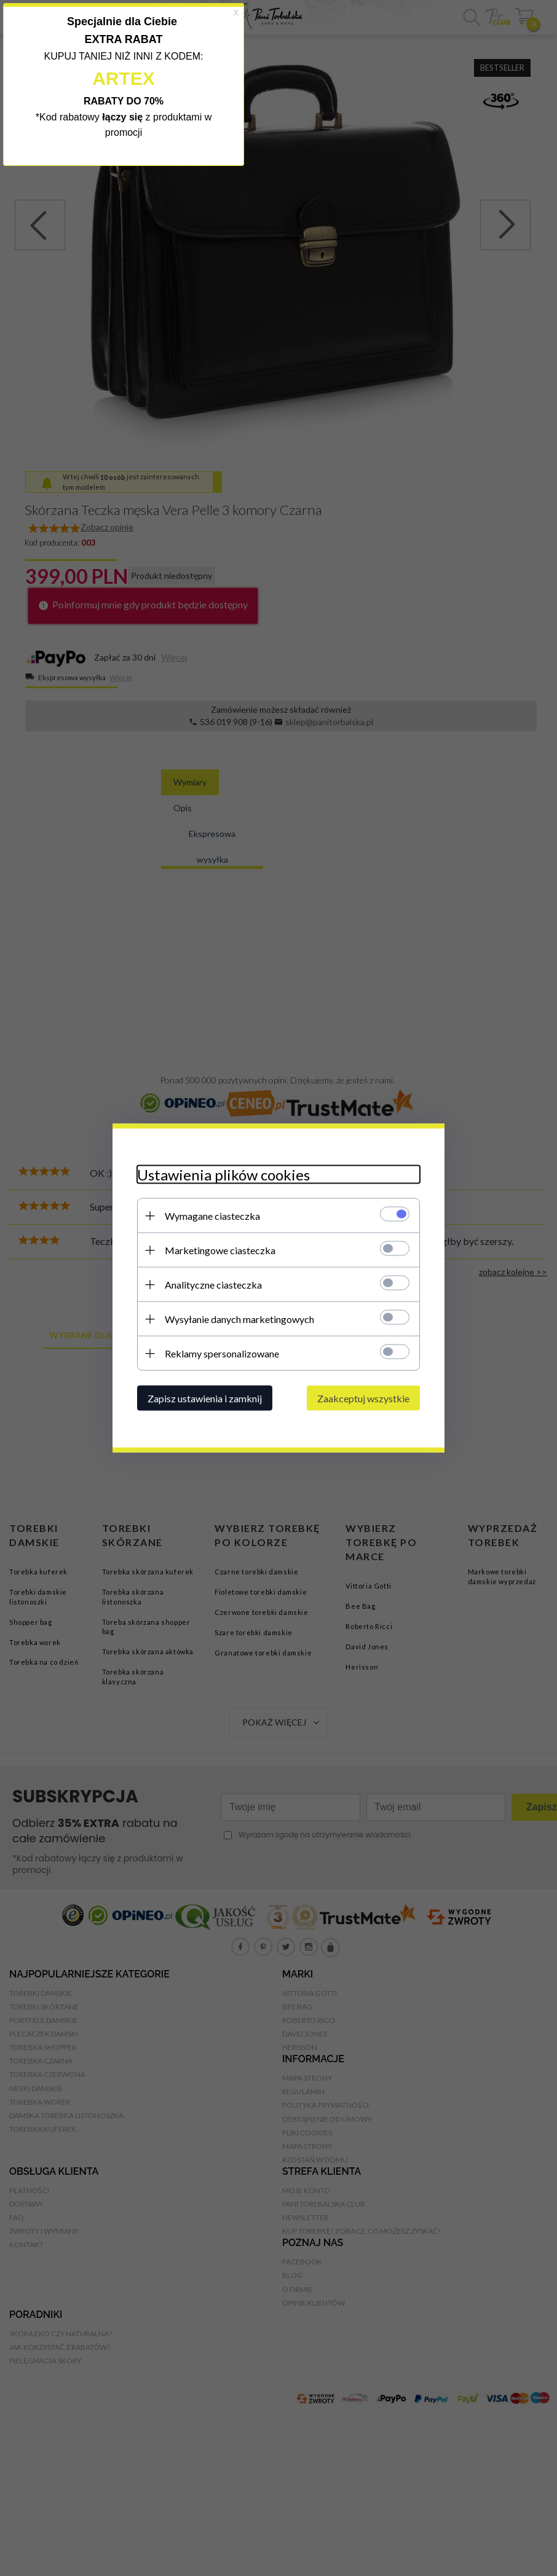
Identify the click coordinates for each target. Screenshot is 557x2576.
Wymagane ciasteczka (212, 1216)
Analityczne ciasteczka (213, 1284)
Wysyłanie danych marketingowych (239, 1319)
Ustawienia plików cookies (223, 1175)
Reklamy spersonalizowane (222, 1353)
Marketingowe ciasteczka (220, 1250)
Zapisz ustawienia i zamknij (205, 1398)
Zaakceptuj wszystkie (363, 1398)
